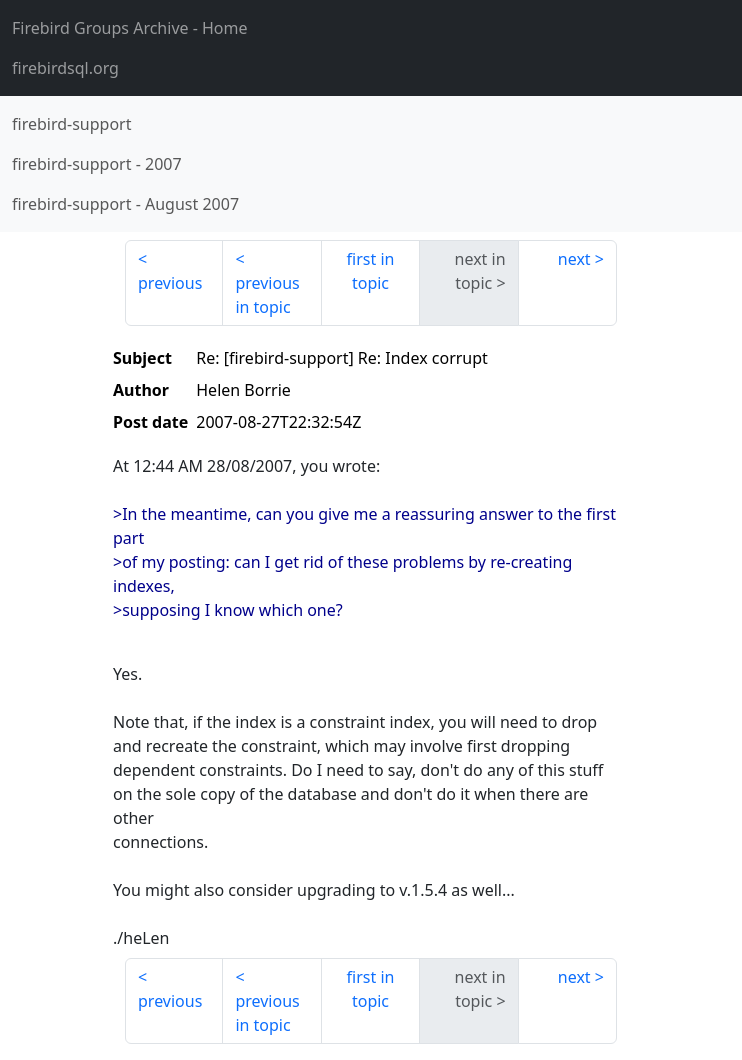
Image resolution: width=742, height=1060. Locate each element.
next (574, 259)
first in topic (371, 271)
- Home (130, 28)
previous (170, 283)
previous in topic (267, 295)
